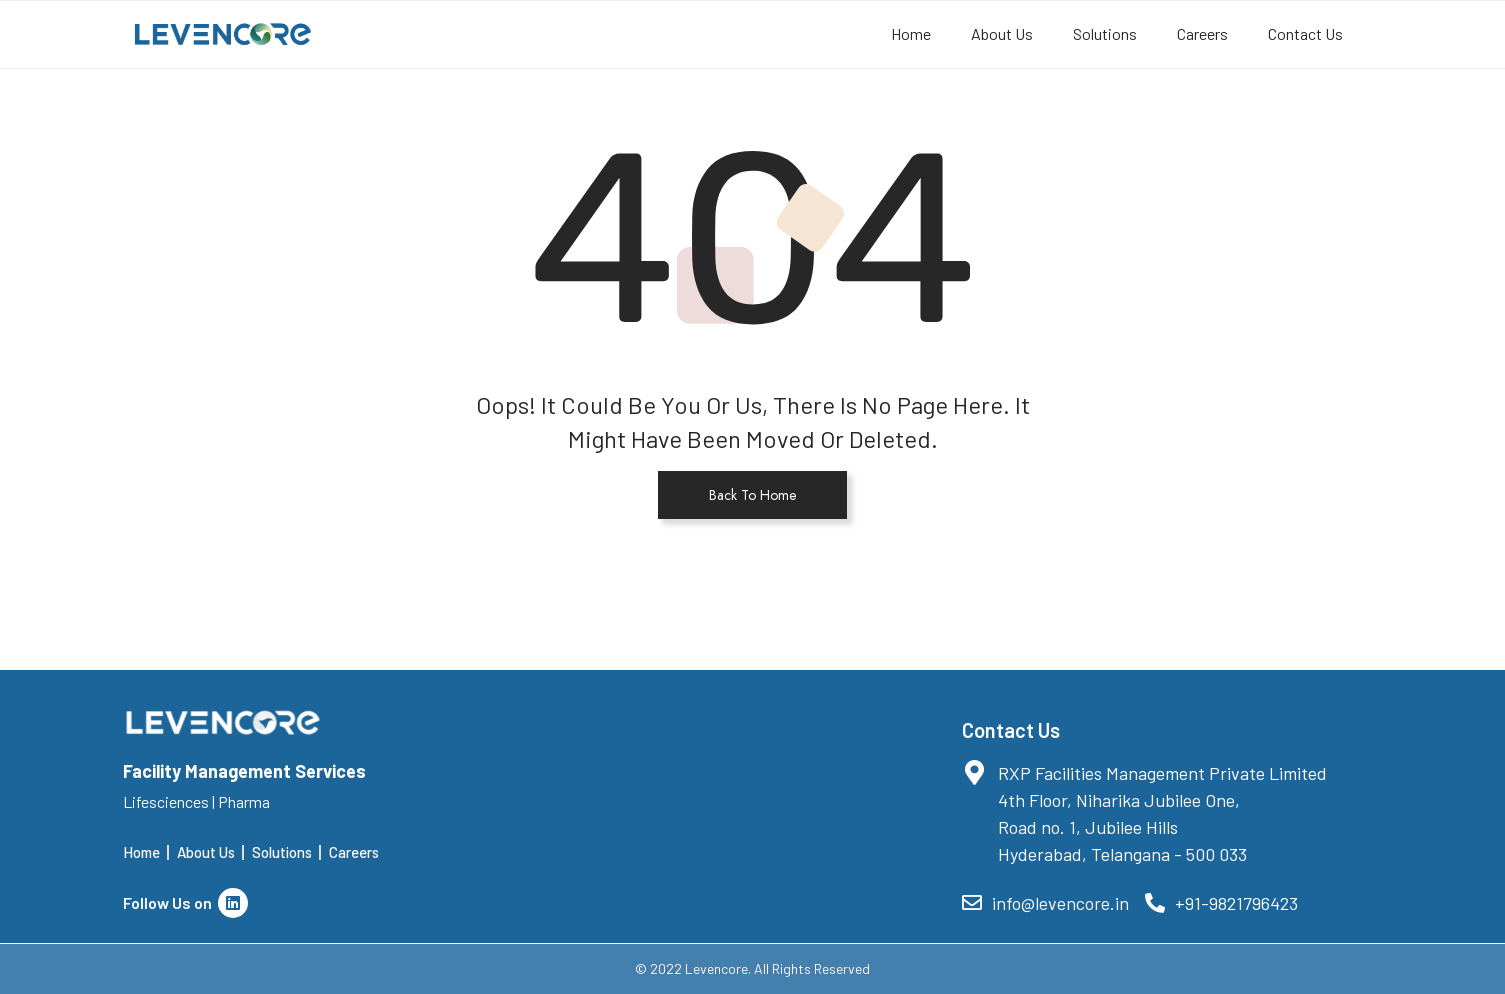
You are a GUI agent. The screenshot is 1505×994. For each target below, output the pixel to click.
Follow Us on (185, 902)
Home (911, 33)
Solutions (1105, 33)
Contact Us (1305, 33)
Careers (1202, 33)
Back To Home (752, 495)
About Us (1002, 33)
